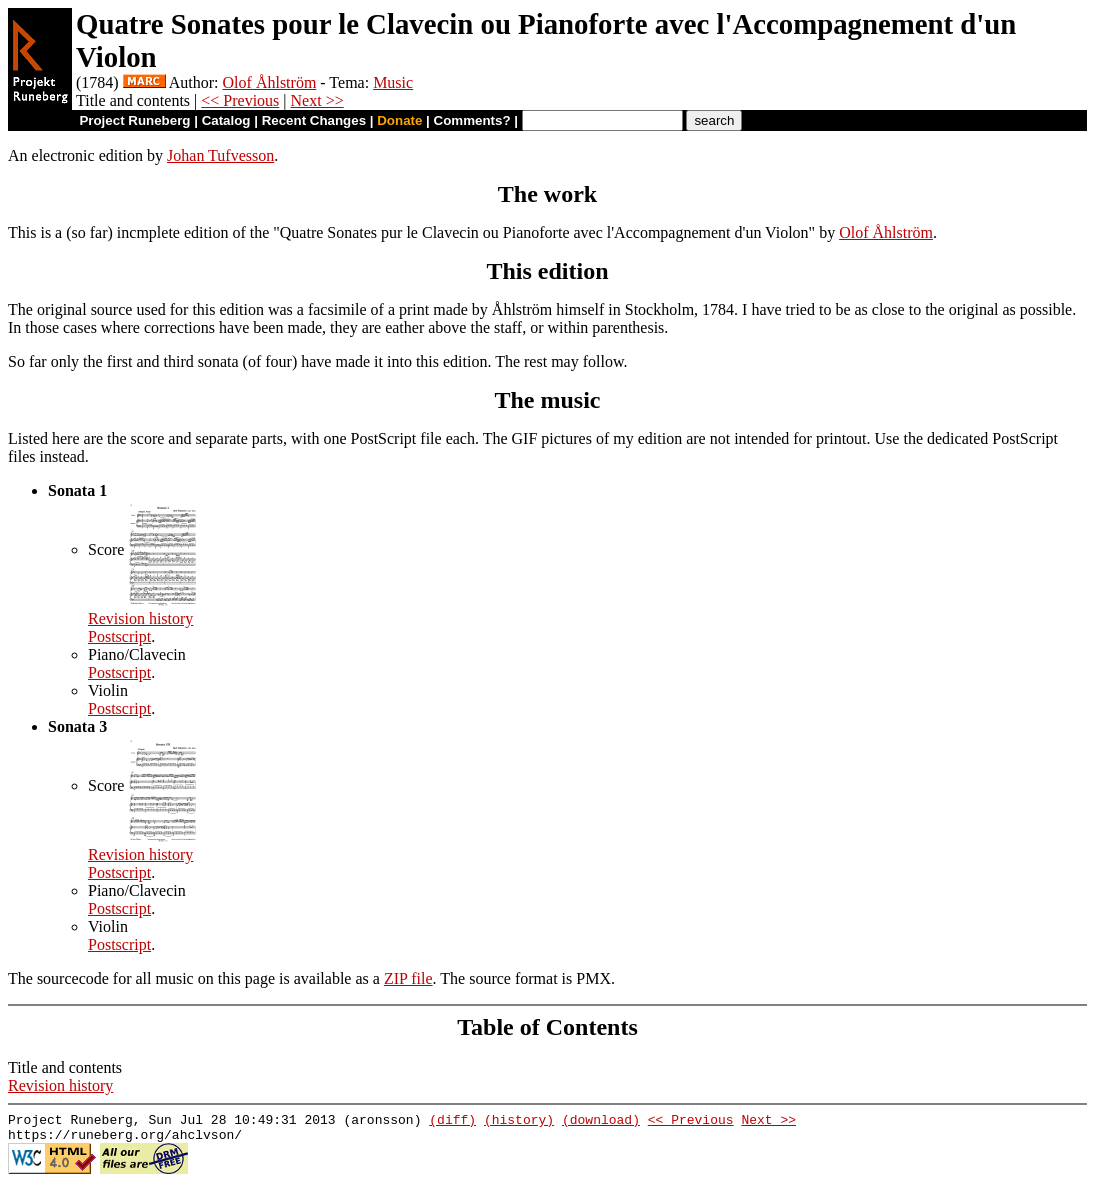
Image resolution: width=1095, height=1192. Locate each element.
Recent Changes (314, 120)
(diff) (452, 1122)
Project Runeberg (134, 120)
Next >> (317, 100)
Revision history (140, 618)
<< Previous (240, 100)
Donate (399, 120)
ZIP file (408, 978)
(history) (519, 1122)
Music (393, 82)
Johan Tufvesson (220, 155)
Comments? (472, 120)
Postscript (119, 636)
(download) (601, 1122)
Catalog (226, 120)
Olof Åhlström (270, 82)
